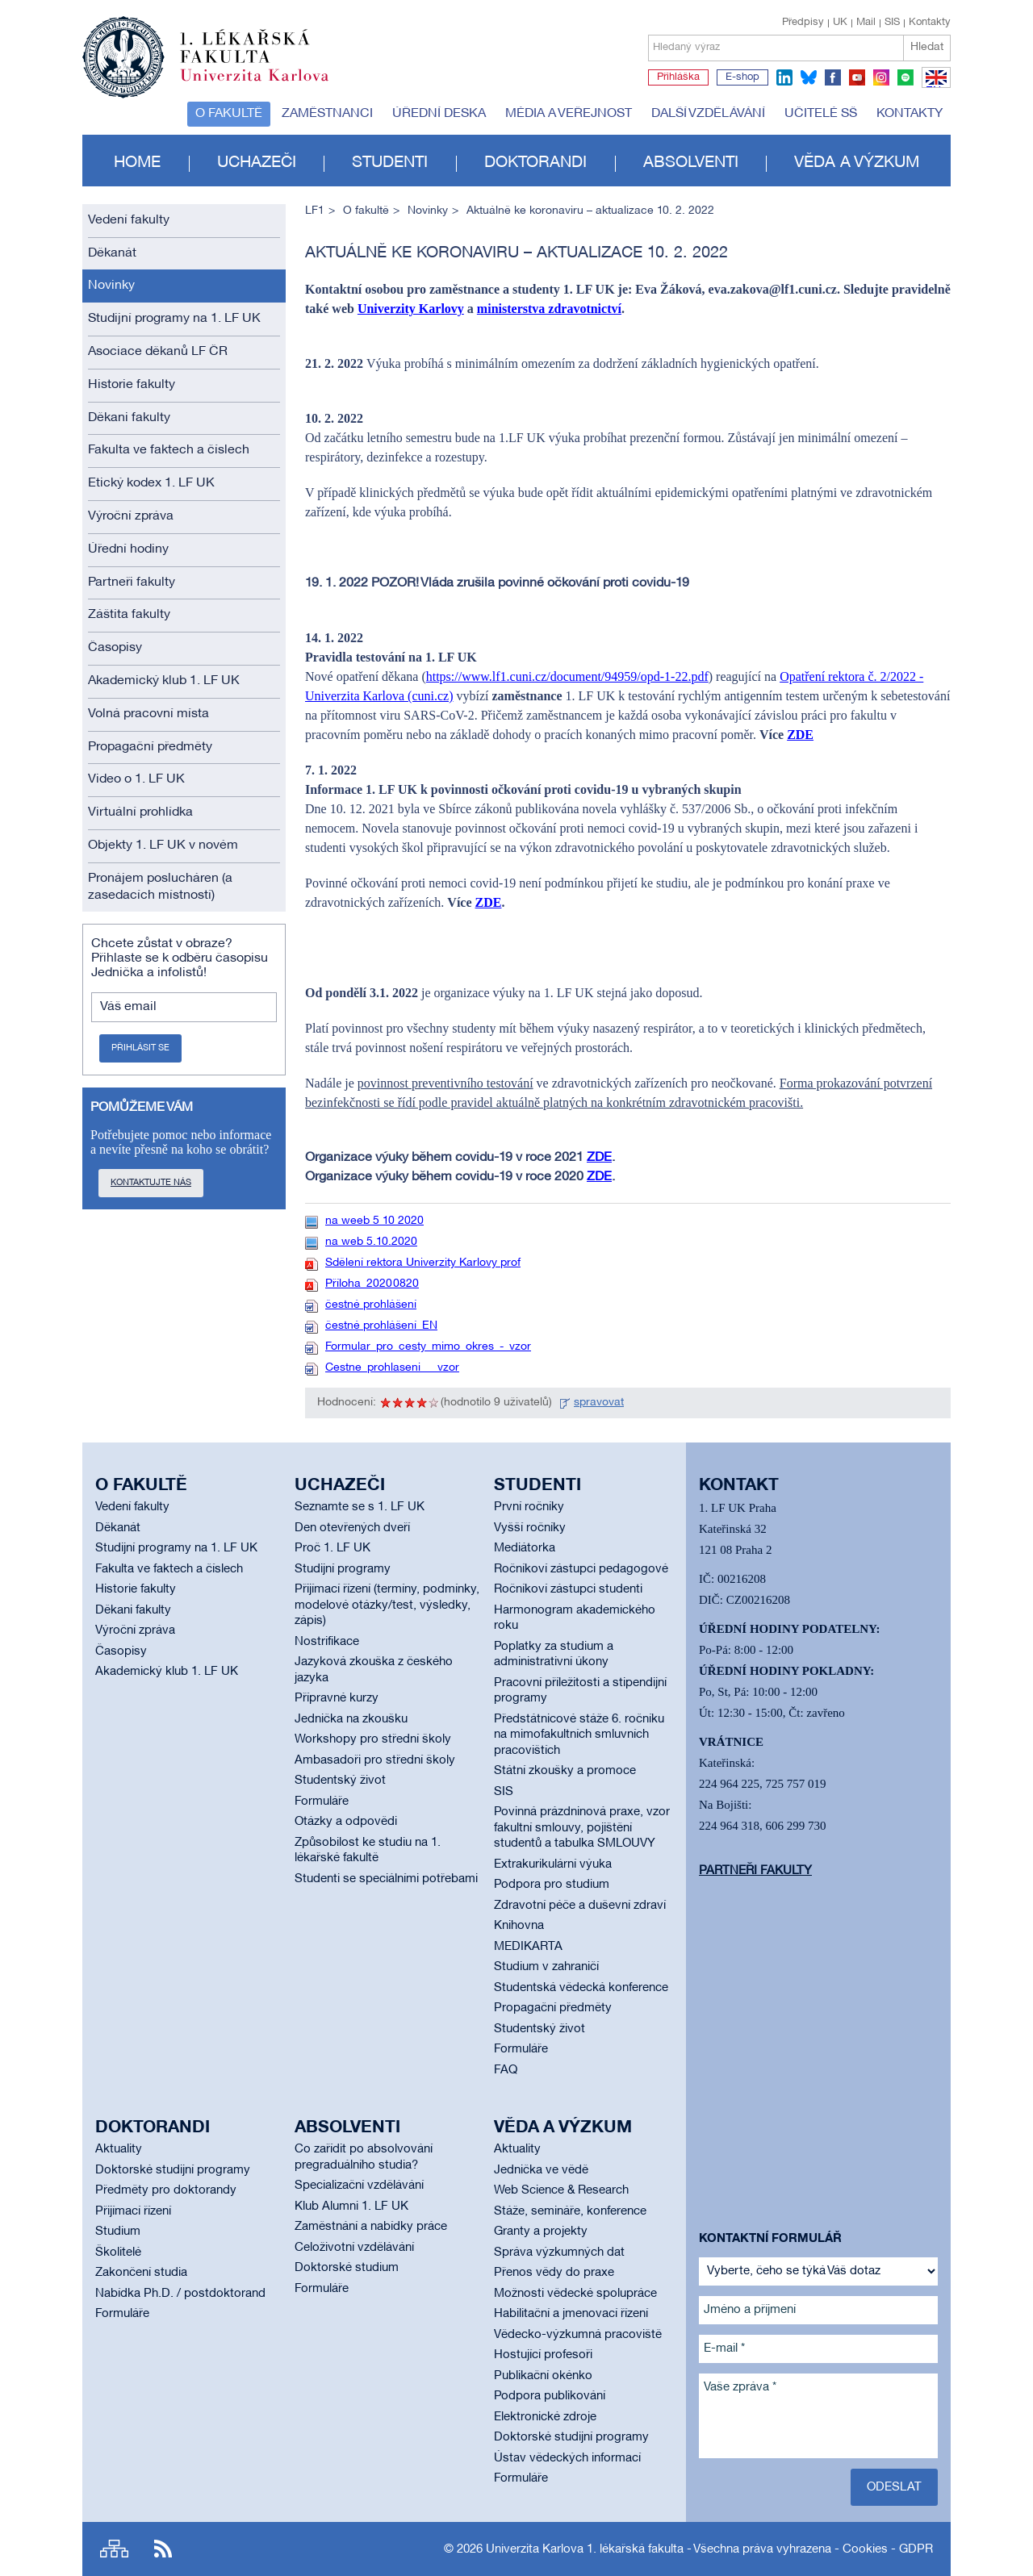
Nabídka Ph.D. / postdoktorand (180, 2293)
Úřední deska (439, 113)
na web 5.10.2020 (371, 1242)
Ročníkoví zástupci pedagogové (581, 1569)
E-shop (742, 77)
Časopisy (115, 647)
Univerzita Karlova (267, 85)
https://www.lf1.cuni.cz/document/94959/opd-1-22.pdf (567, 676)
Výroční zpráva (131, 516)
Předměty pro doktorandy (165, 2190)
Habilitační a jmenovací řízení (571, 2313)
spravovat (599, 1402)
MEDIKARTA (528, 1946)
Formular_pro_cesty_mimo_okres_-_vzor (428, 1347)
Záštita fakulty (129, 614)
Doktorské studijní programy (172, 2170)
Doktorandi (535, 163)
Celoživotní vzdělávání (354, 2247)
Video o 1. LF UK (136, 779)
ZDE (800, 734)
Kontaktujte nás (151, 1183)
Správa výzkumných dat (559, 2252)
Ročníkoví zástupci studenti (568, 1589)
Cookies (865, 2549)
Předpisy (803, 22)
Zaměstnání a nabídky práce (371, 2226)
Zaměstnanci (327, 113)
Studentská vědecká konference (581, 1988)
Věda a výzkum (856, 163)
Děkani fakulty (129, 418)
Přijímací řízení (133, 2211)
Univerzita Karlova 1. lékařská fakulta (585, 2549)
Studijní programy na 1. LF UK (174, 318)
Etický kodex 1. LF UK (151, 483)
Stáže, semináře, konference (570, 2211)
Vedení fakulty (128, 220)
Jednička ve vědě (541, 2170)
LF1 (314, 211)
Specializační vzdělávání (359, 2185)
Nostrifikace (327, 1641)
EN (933, 87)
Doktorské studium (347, 2267)
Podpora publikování (549, 2396)
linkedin (784, 77)
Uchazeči (256, 163)
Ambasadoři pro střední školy (375, 1760)
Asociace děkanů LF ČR (158, 351)
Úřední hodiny (128, 549)
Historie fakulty (131, 384)
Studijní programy (343, 1569)
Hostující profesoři (543, 2355)
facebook (833, 77)
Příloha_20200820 (372, 1284)
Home (137, 163)
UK (840, 22)
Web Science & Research (561, 2190)
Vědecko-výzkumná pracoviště (578, 2334)
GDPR (916, 2549)
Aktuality (118, 2149)
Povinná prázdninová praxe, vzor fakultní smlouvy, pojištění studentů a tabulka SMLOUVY (582, 1827)
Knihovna (519, 1925)
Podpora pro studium (551, 1884)
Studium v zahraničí (546, 1967)
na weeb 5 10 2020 (374, 1221)
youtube (857, 77)
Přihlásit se (140, 1048)
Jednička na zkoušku (351, 1719)
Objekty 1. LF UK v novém (163, 845)
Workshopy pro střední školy (373, 1739)
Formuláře (322, 1801)
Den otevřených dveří (352, 1528)
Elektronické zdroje (545, 2417)
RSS (163, 2549)
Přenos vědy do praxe (554, 2272)
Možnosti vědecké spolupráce (575, 2293)
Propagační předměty (150, 747)
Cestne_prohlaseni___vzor (392, 1368)
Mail (866, 22)
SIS (892, 22)
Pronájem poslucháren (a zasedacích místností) (160, 887)
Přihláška (678, 77)
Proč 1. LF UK (332, 1548)
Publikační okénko (543, 2376)
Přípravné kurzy (336, 1698)
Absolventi (690, 163)
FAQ (505, 2070)
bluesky (809, 77)
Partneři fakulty (131, 582)
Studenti (390, 163)
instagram (881, 77)
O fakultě (228, 113)
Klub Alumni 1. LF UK (351, 2206)
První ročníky (529, 1507)
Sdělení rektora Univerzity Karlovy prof (423, 1263)
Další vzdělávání (708, 113)
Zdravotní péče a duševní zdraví (580, 1905)
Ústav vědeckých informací (567, 2458)
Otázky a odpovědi (346, 1821)
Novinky (111, 285)
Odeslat (894, 2487)
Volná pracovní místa (148, 714)
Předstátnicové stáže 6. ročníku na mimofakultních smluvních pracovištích (579, 1735)
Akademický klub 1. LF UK (164, 681)
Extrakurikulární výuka (553, 1864)
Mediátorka (524, 1548)
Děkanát (112, 253)
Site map (114, 2549)
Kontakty (930, 22)
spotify (905, 77)
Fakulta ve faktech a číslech (168, 450)
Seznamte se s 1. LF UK (359, 1507)
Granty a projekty (541, 2231)
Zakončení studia (141, 2272)
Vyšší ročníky (530, 1528)
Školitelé (118, 2252)
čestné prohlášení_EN (381, 1326)
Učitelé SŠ (820, 113)
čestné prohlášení (370, 1305)
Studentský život (340, 1780)
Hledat (926, 47)
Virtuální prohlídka (140, 812)
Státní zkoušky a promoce (565, 1770)
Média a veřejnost (568, 113)
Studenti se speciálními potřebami (386, 1879)
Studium (117, 2231)
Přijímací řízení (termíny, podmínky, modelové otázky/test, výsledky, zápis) (387, 1605)
